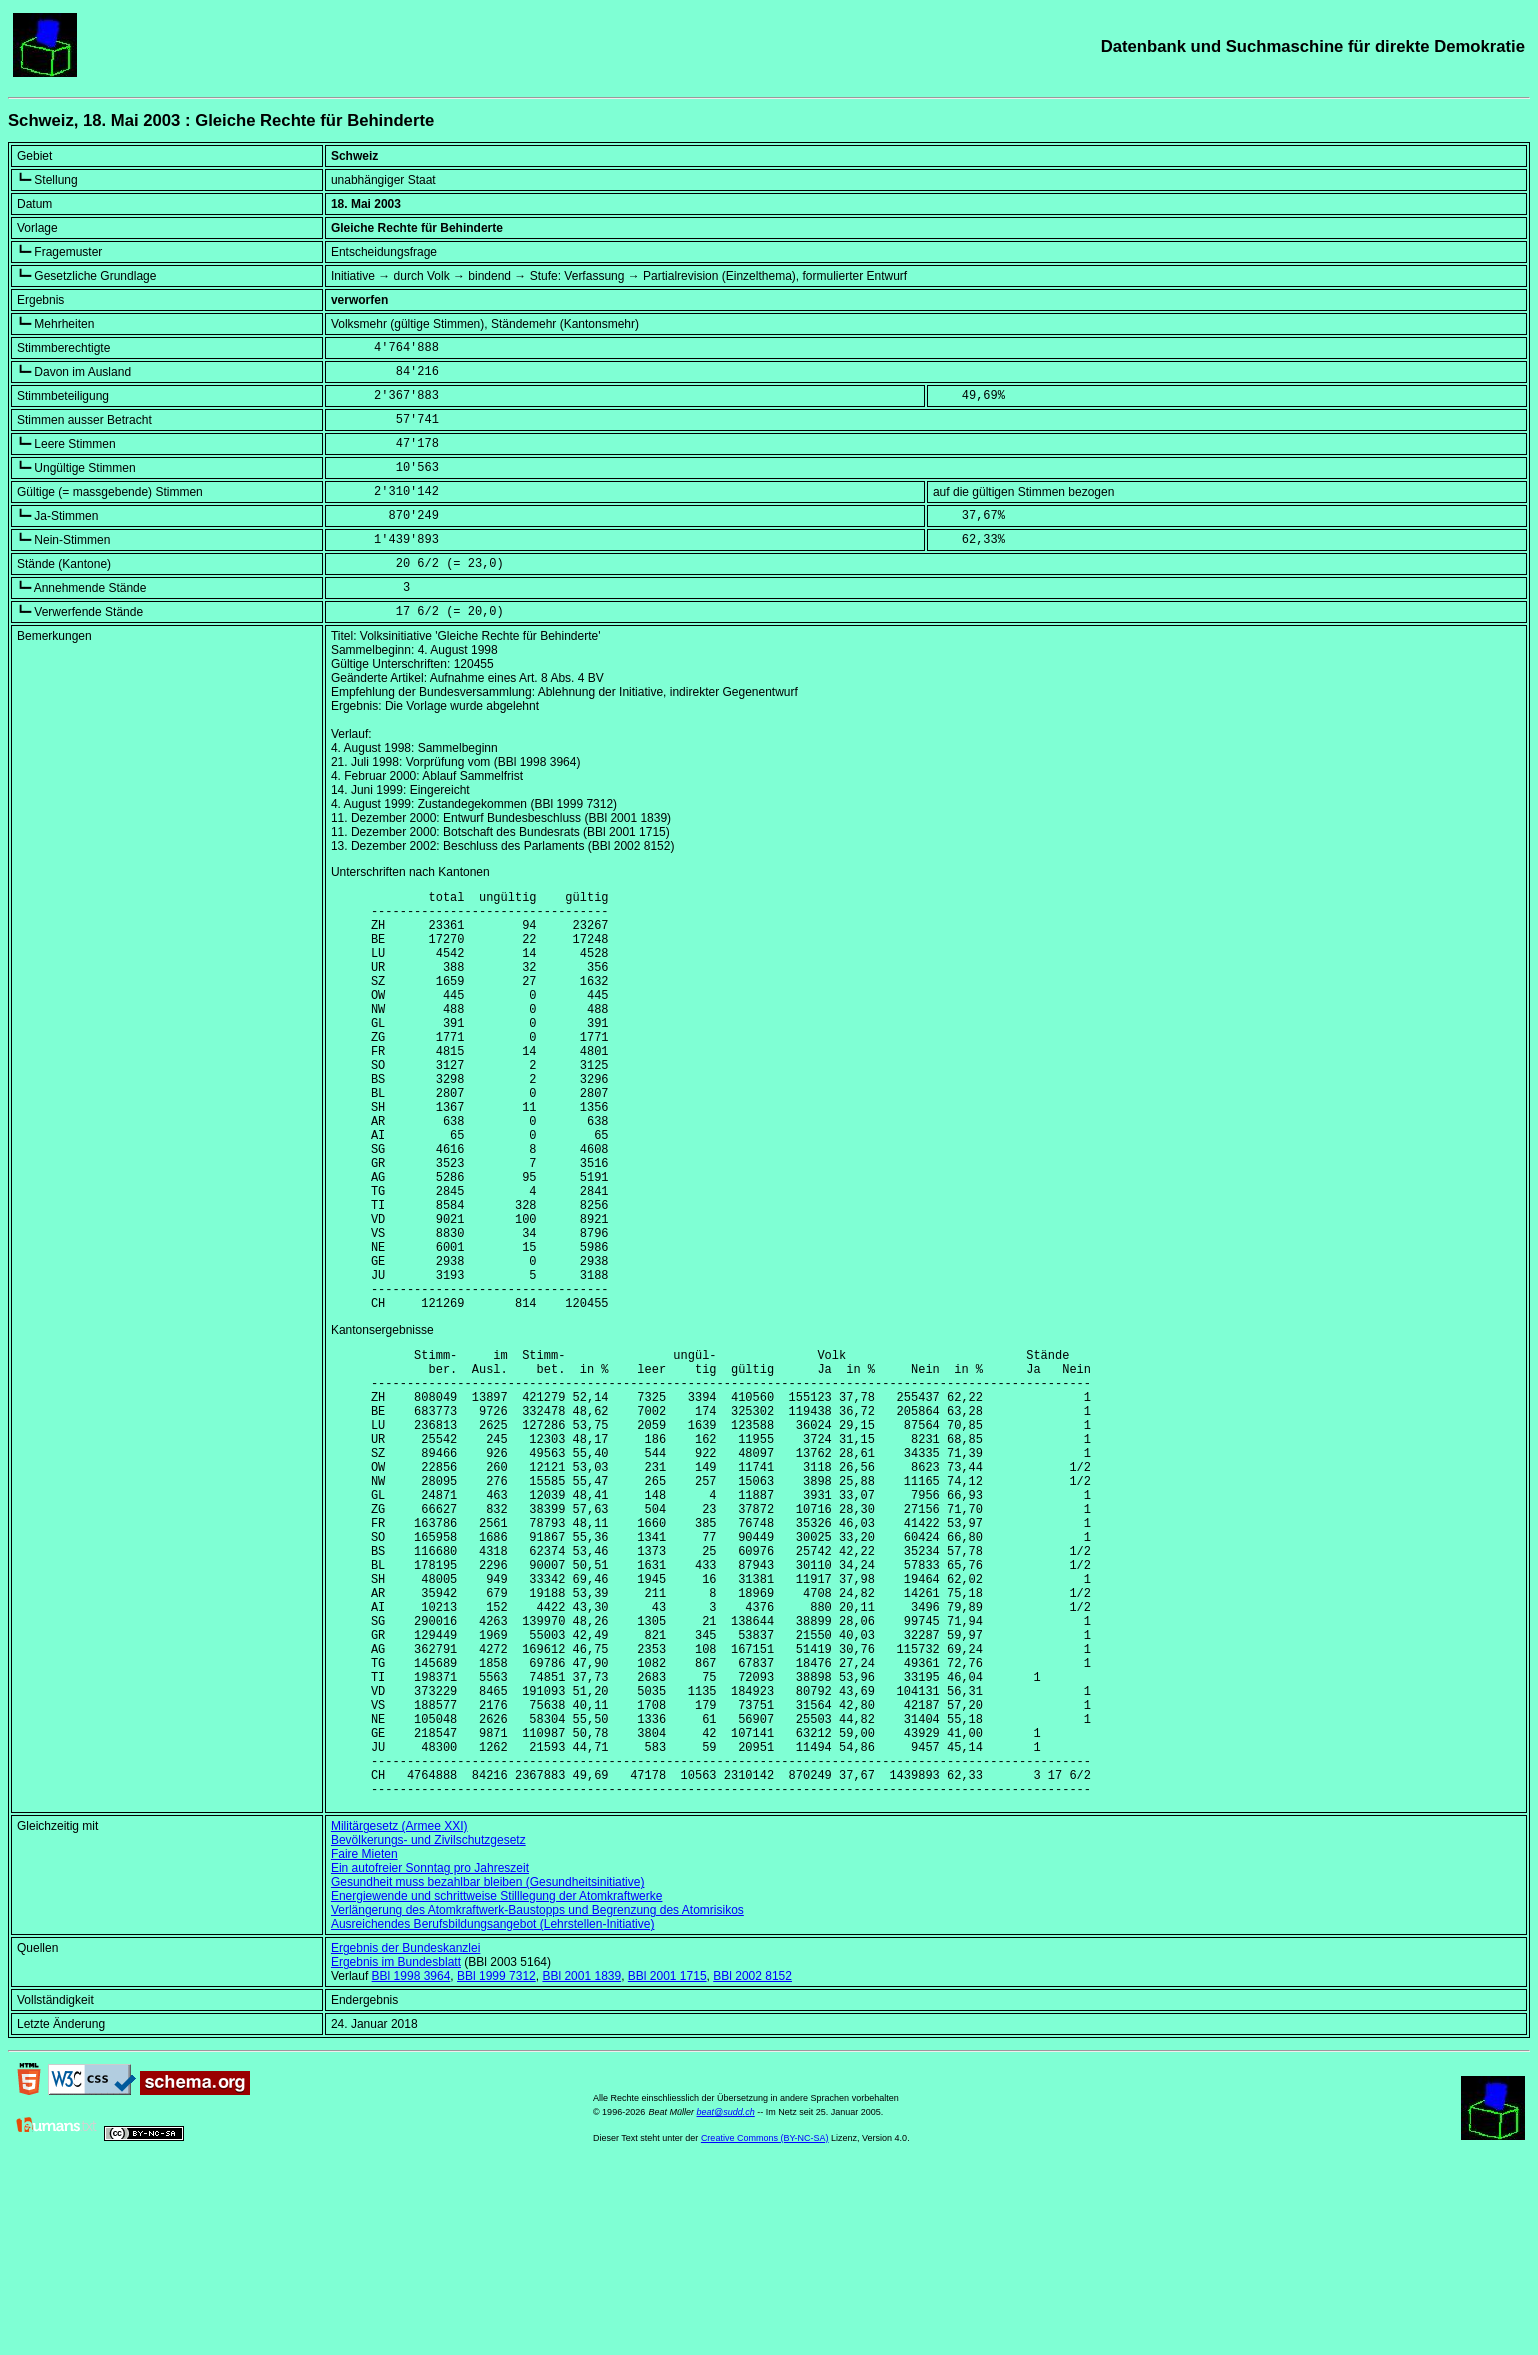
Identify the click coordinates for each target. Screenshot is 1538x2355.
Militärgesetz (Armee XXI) (399, 2012)
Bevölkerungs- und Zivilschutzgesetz (428, 2026)
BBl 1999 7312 (496, 2162)
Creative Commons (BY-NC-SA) (765, 2324)
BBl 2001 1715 (667, 2162)
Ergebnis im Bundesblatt (396, 2148)
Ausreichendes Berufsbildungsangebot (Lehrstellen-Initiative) (493, 2110)
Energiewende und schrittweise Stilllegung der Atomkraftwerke (497, 2082)
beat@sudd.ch (726, 2298)
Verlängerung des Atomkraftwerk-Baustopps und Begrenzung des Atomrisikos (537, 2096)
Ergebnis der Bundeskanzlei (405, 2134)
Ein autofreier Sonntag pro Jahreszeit (430, 2054)
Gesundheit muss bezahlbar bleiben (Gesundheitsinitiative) (488, 2068)
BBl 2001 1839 (581, 2162)
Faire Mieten (364, 2040)
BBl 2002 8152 (752, 2162)
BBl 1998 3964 (411, 2162)
